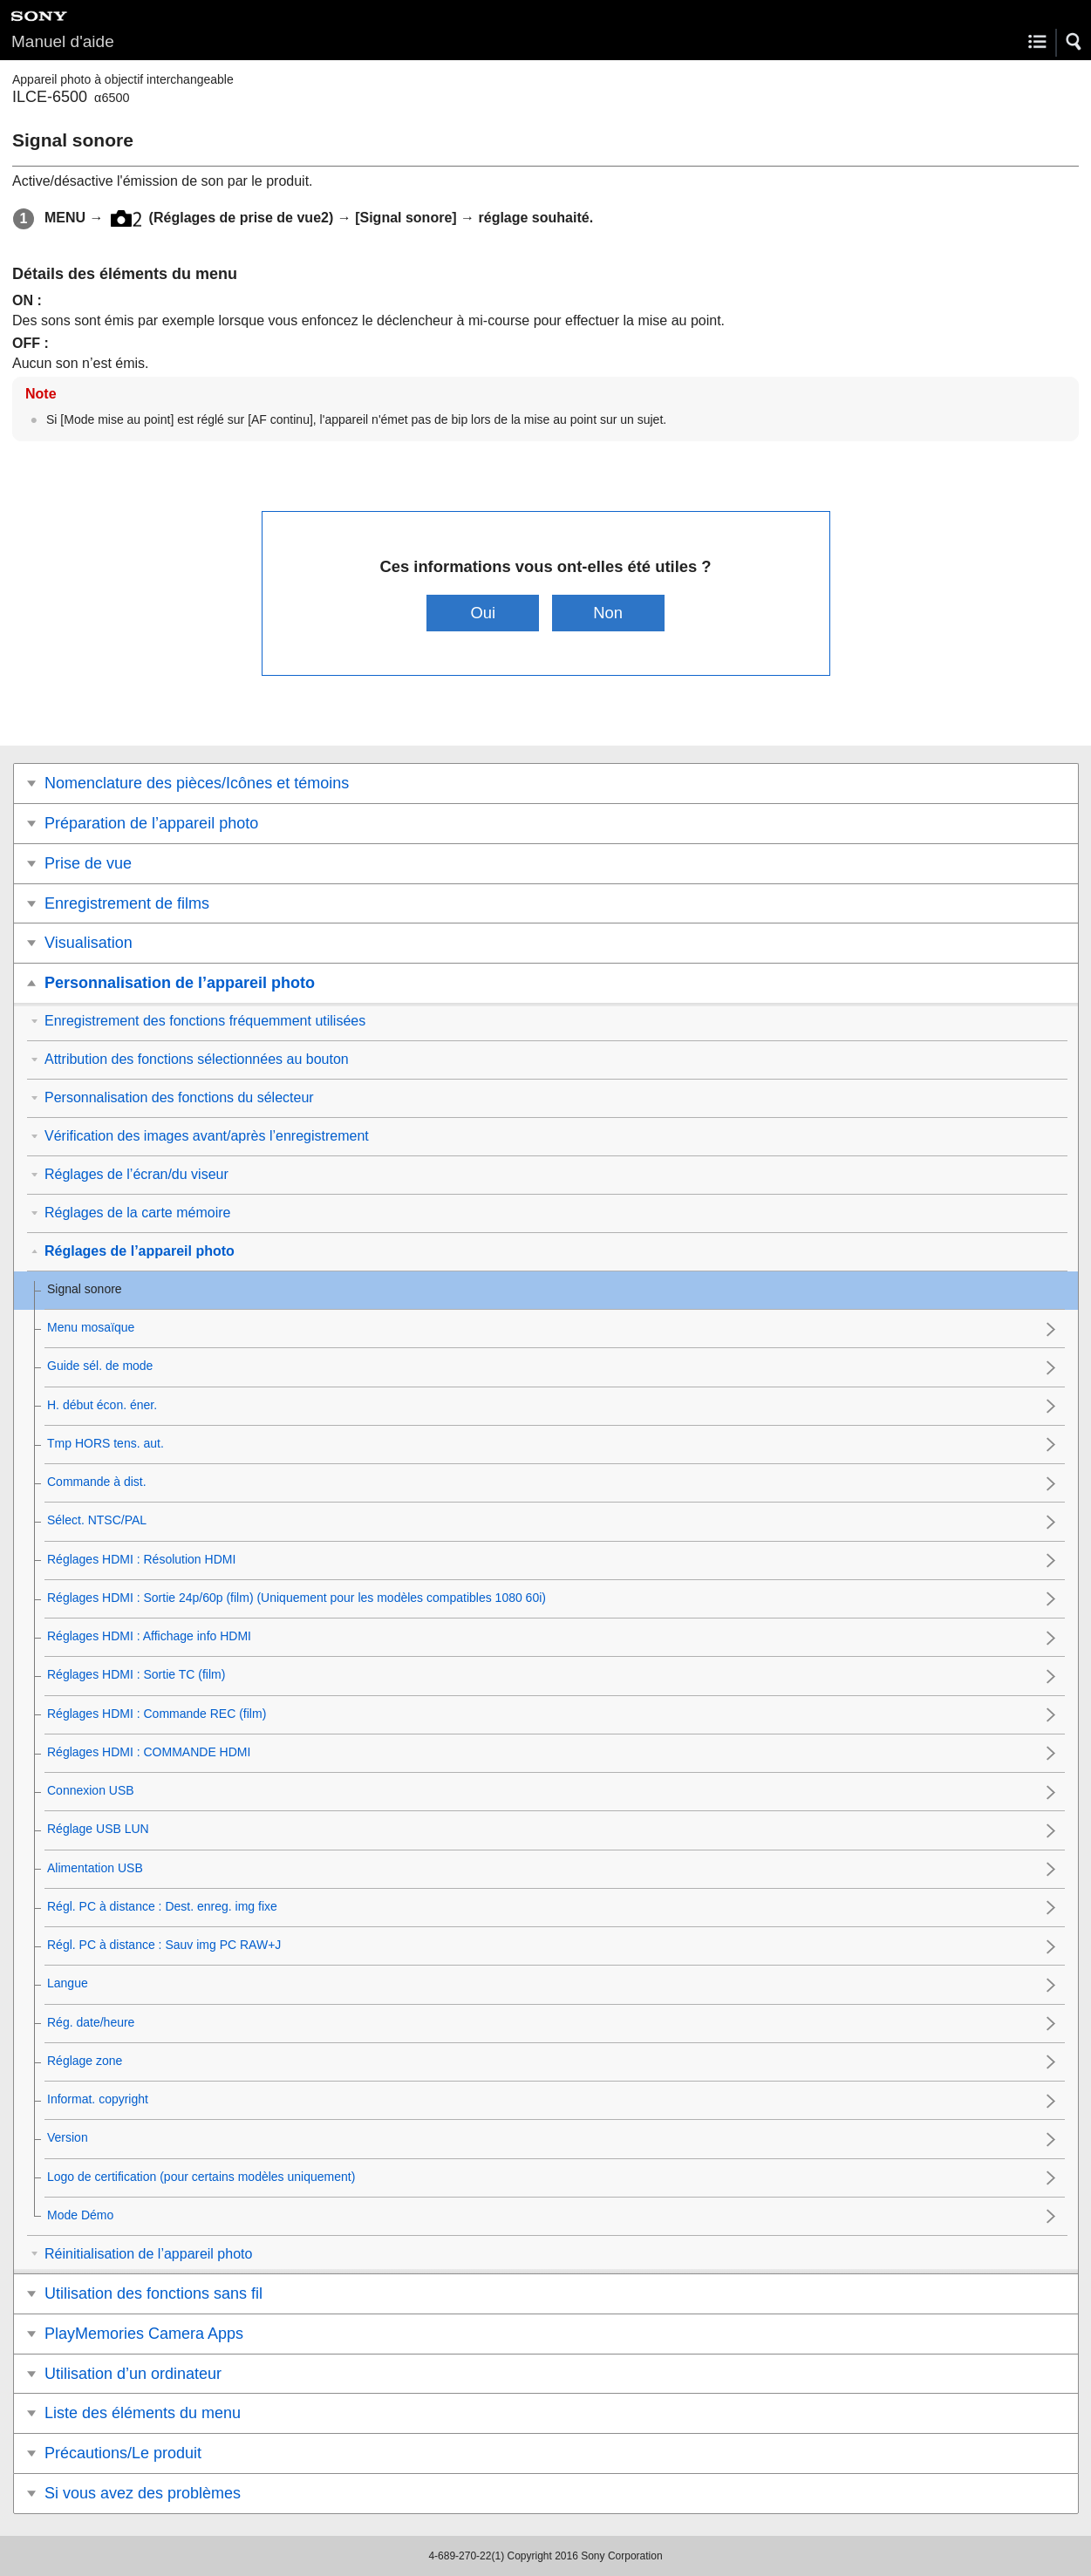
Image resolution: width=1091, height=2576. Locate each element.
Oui (483, 612)
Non (608, 612)
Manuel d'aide (62, 41)
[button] (1074, 42)
